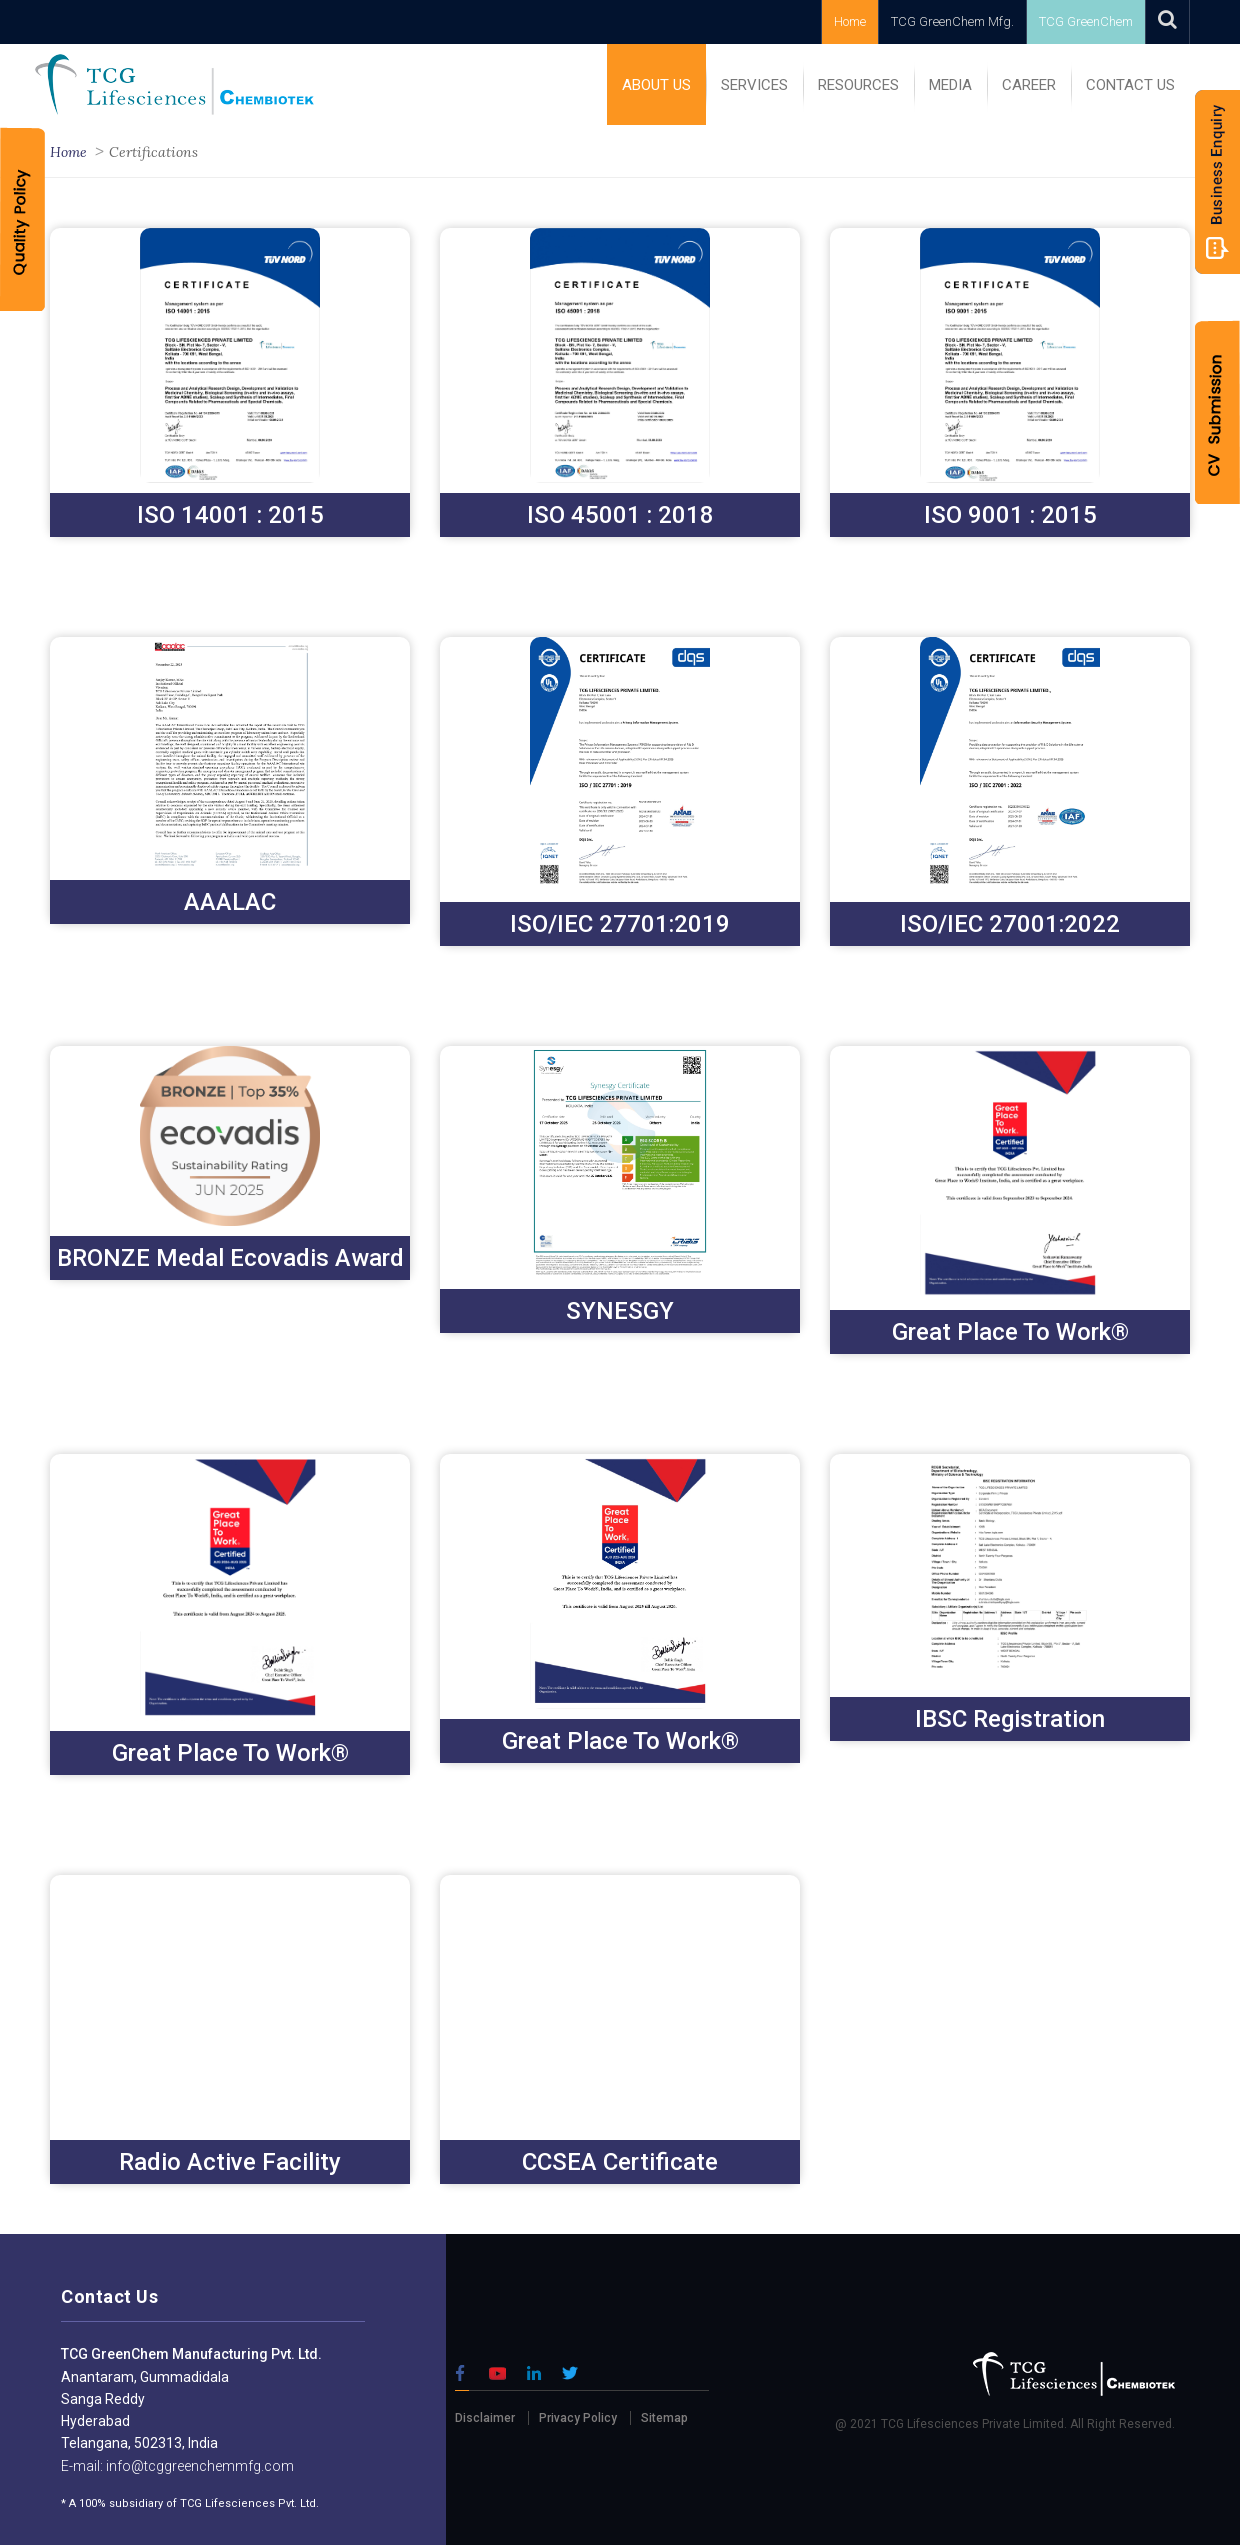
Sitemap (664, 2418)
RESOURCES (858, 85)
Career (1029, 85)
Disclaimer (485, 2418)
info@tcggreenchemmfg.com (198, 2466)
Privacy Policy (578, 2418)
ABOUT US (656, 85)
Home (850, 21)
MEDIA (950, 85)
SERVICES (754, 85)
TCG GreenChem (1086, 21)
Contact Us (1130, 85)
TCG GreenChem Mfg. (952, 21)
